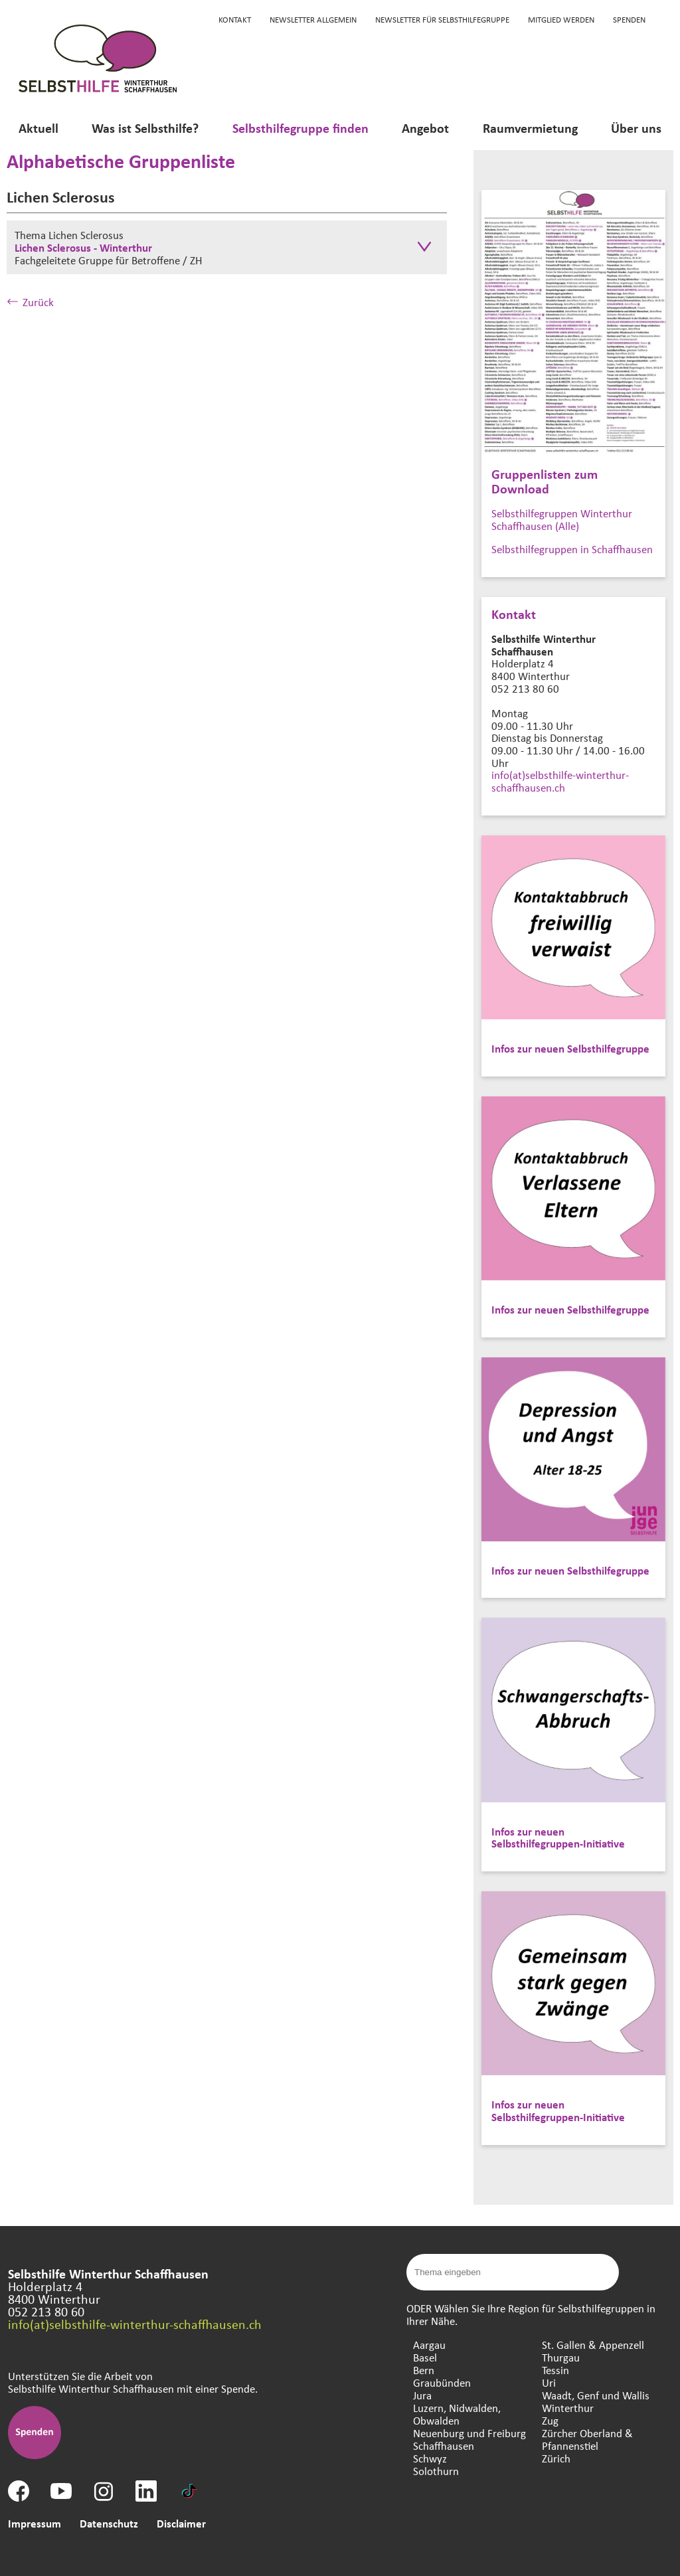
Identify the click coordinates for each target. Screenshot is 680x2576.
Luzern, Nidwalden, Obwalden (457, 2414)
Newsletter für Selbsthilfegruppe (442, 19)
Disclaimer (181, 2523)
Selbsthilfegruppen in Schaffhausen (572, 549)
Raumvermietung (530, 128)
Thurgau (561, 2357)
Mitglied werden (561, 19)
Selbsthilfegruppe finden (300, 128)
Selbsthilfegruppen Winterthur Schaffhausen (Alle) (561, 519)
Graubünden (442, 2382)
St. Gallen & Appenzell (593, 2344)
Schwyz (430, 2458)
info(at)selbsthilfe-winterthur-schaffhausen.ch (560, 781)
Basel (425, 2357)
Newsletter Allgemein (313, 19)
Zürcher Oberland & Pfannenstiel (587, 2439)
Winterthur (568, 2407)
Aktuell (38, 128)
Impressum (34, 2523)
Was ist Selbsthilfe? (145, 128)
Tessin (555, 2369)
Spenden (629, 19)
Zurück (30, 302)
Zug (550, 2420)
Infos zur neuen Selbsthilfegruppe (570, 1048)
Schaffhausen (443, 2445)
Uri (549, 2382)
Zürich (556, 2458)
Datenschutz (109, 2523)
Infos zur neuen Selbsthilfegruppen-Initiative (558, 1837)
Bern (423, 2369)
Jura (422, 2395)
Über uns (636, 128)
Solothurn (436, 2470)
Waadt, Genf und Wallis (595, 2395)
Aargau (429, 2344)
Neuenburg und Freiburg (469, 2433)
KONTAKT (234, 19)
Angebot (425, 128)
